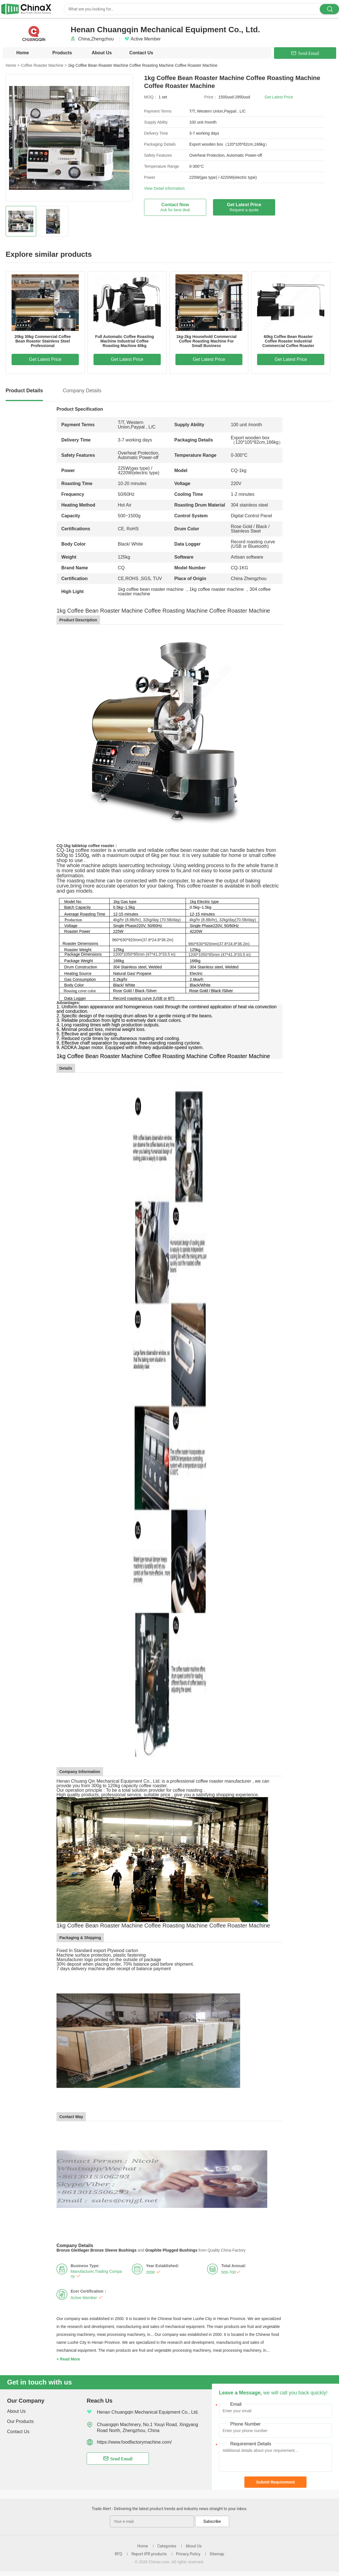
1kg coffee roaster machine (216, 589)
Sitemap (217, 2554)
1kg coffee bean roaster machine (151, 589)
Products (62, 52)
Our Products (20, 2421)
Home (22, 52)
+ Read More (68, 2359)
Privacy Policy (188, 2554)
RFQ (118, 2554)
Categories (166, 2546)
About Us (102, 52)
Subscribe (212, 2521)
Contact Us (141, 52)
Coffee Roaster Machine (44, 65)
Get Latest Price (279, 97)
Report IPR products (149, 2554)
